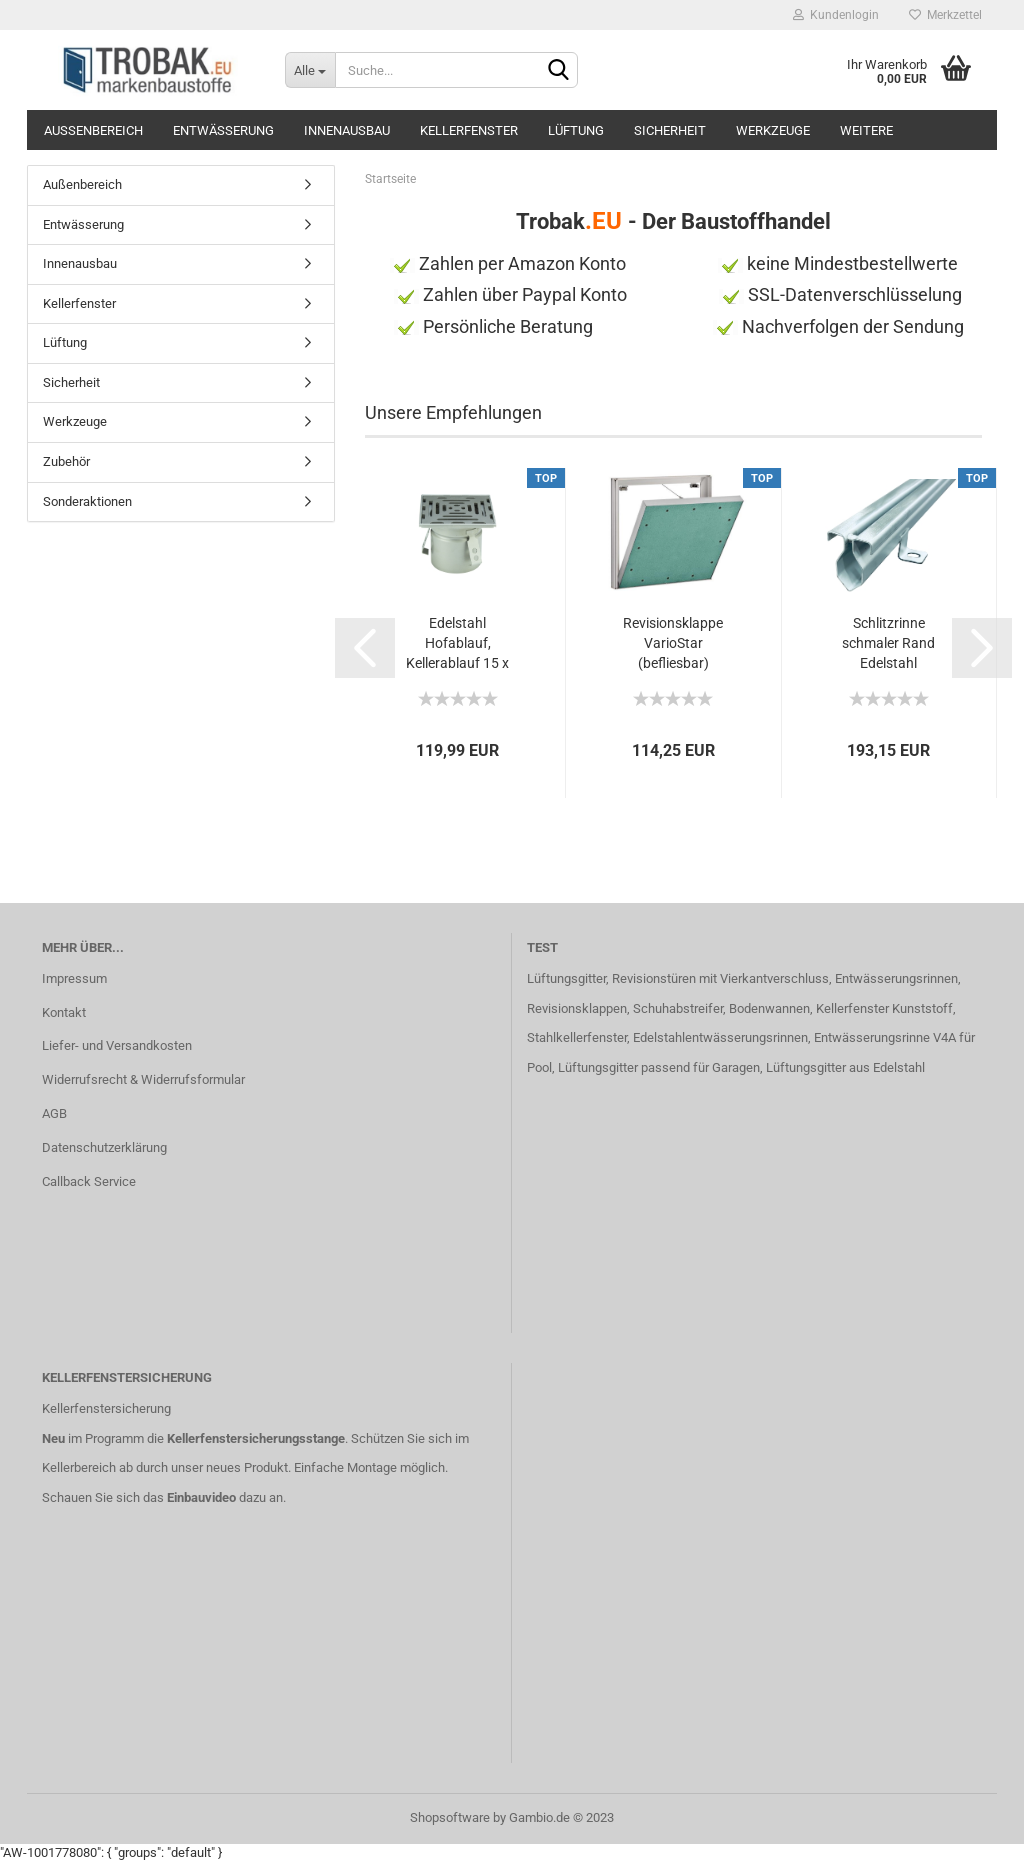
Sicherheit (670, 130)
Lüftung (576, 130)
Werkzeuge (773, 130)
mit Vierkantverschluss (762, 978)
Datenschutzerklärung (104, 1147)
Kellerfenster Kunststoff (884, 1008)
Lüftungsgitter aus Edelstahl (845, 1067)
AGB (54, 1113)
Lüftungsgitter (566, 978)
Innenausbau (347, 130)
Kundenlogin (836, 15)
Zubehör (66, 461)
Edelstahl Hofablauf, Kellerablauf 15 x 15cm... (457, 644)
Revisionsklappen (577, 1008)
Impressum (74, 978)
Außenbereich (93, 130)
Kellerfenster (469, 130)
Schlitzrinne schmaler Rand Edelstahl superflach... (888, 644)
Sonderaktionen (87, 501)
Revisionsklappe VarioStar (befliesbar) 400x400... (673, 644)
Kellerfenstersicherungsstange (256, 1438)
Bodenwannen (769, 1008)
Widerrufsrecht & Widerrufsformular (143, 1079)
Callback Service (89, 1181)
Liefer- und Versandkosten (117, 1045)
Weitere (866, 130)
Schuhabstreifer (678, 1008)
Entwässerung (223, 130)
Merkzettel (945, 15)
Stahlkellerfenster (577, 1037)
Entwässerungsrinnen (896, 978)
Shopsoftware (450, 1817)
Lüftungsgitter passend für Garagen (659, 1067)
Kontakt (64, 1012)
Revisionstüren (654, 978)
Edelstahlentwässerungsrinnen (720, 1037)
